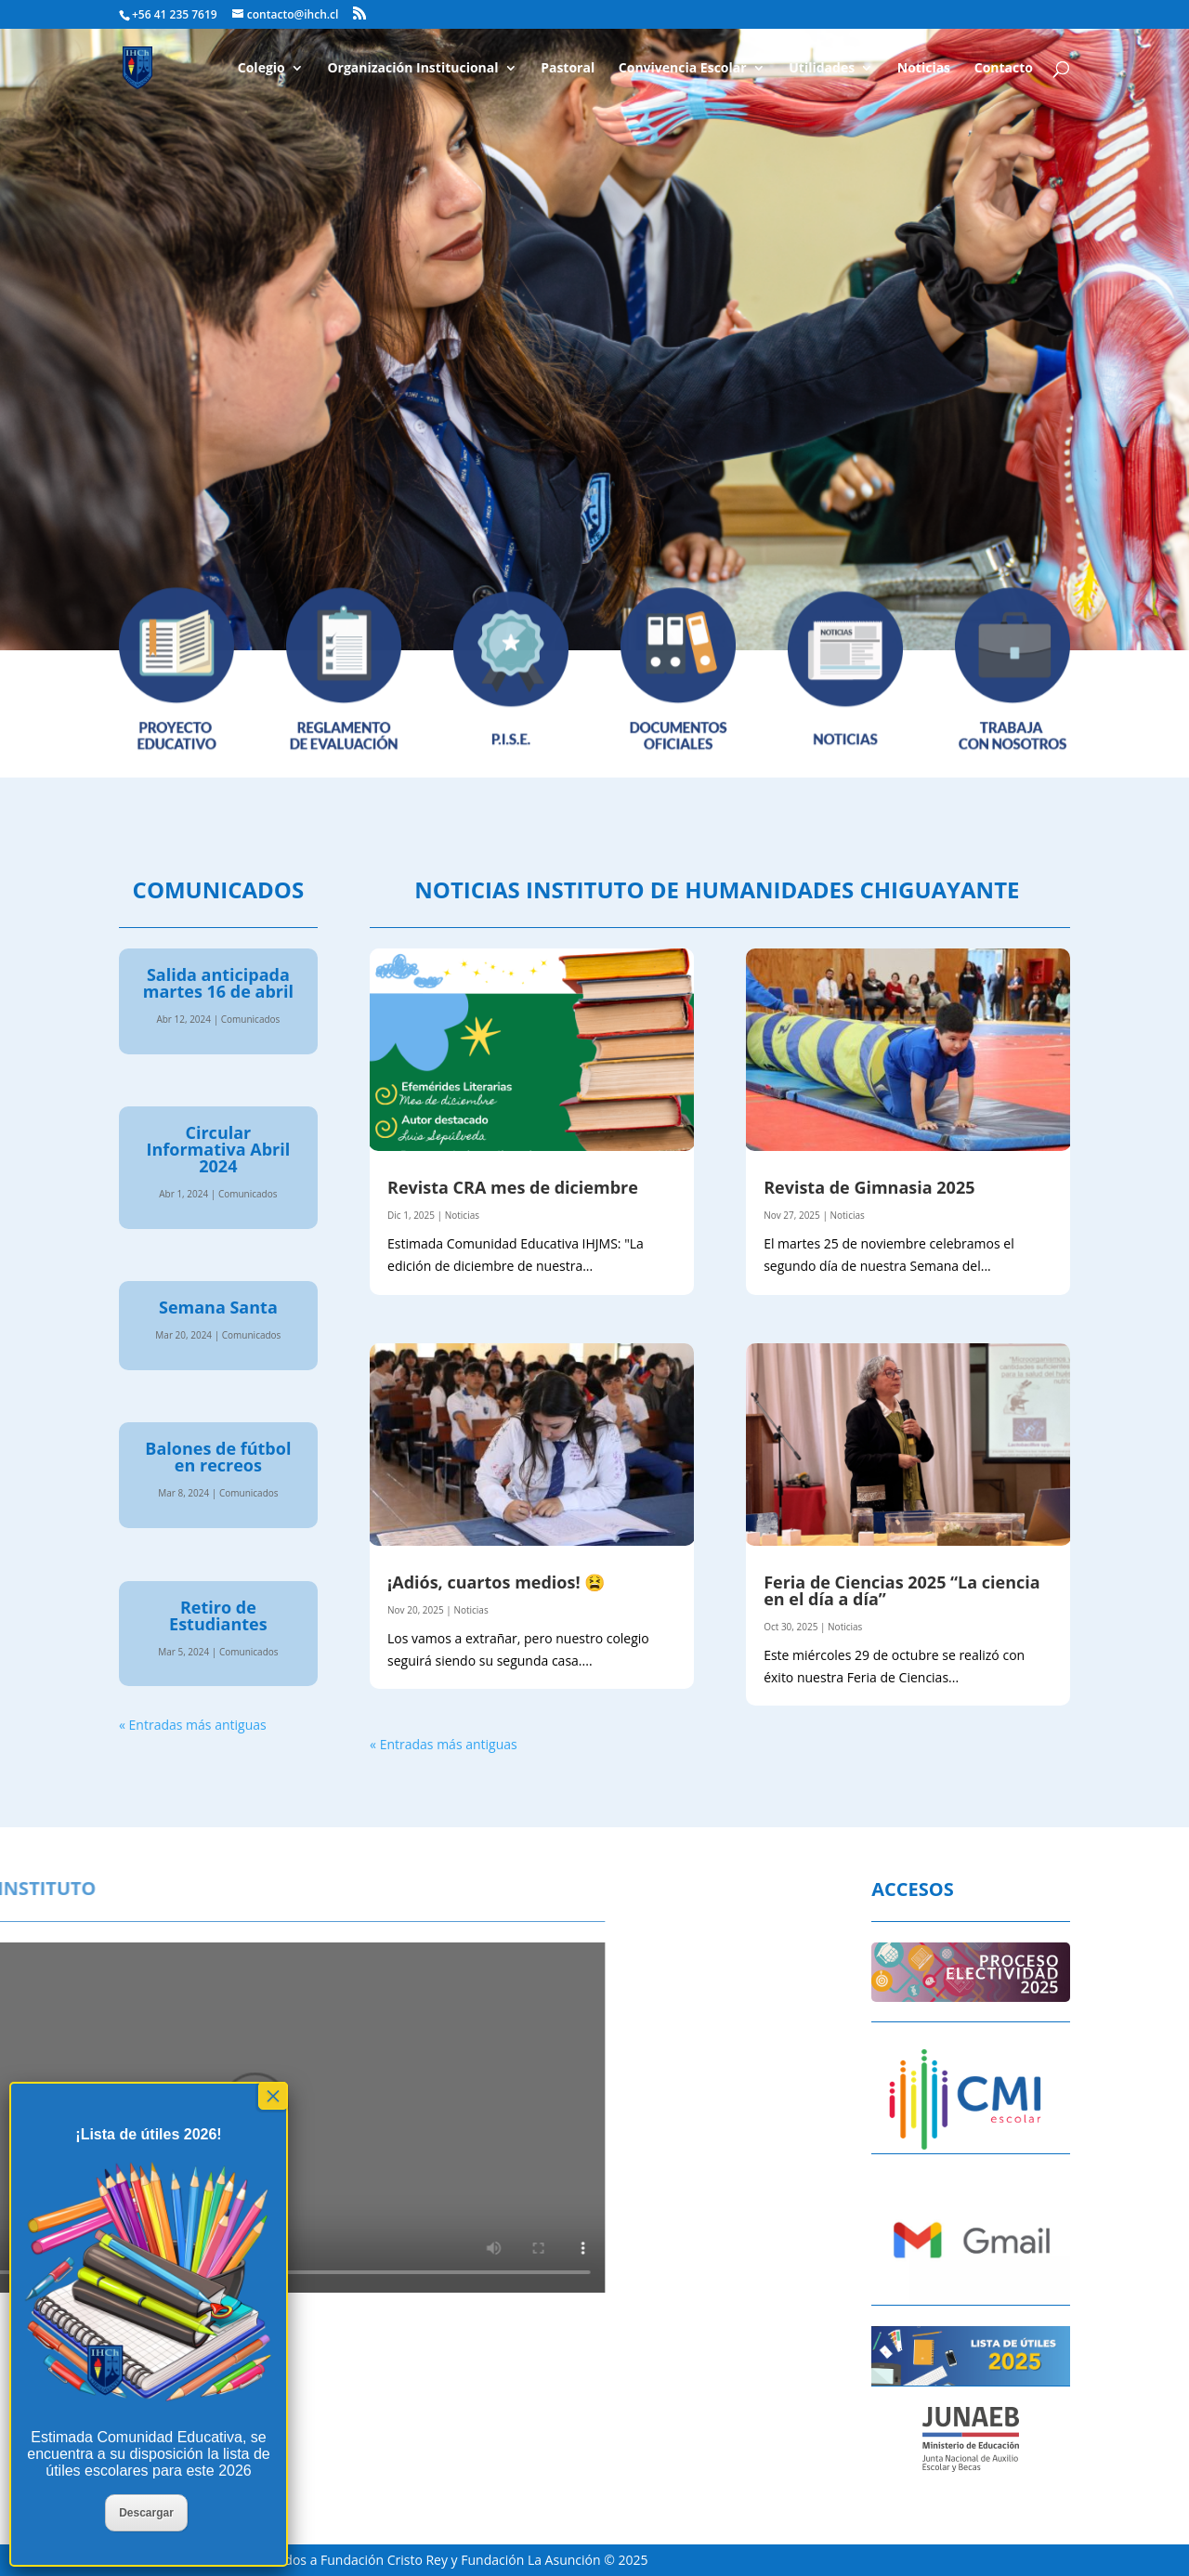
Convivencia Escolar (683, 68)
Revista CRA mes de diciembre (512, 1187)
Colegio (261, 68)
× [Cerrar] (273, 2096)
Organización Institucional (412, 68)
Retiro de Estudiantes (218, 1615)
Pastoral (567, 68)
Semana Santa (218, 1307)
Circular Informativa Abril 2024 (219, 1149)
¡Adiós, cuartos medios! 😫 (496, 1582)
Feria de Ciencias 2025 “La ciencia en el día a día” (902, 1590)
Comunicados (251, 1019)
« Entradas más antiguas (193, 1724)
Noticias (923, 68)
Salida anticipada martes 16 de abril (218, 982)
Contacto (1003, 68)
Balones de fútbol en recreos (218, 1456)
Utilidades (822, 68)
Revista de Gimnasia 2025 (869, 1187)
